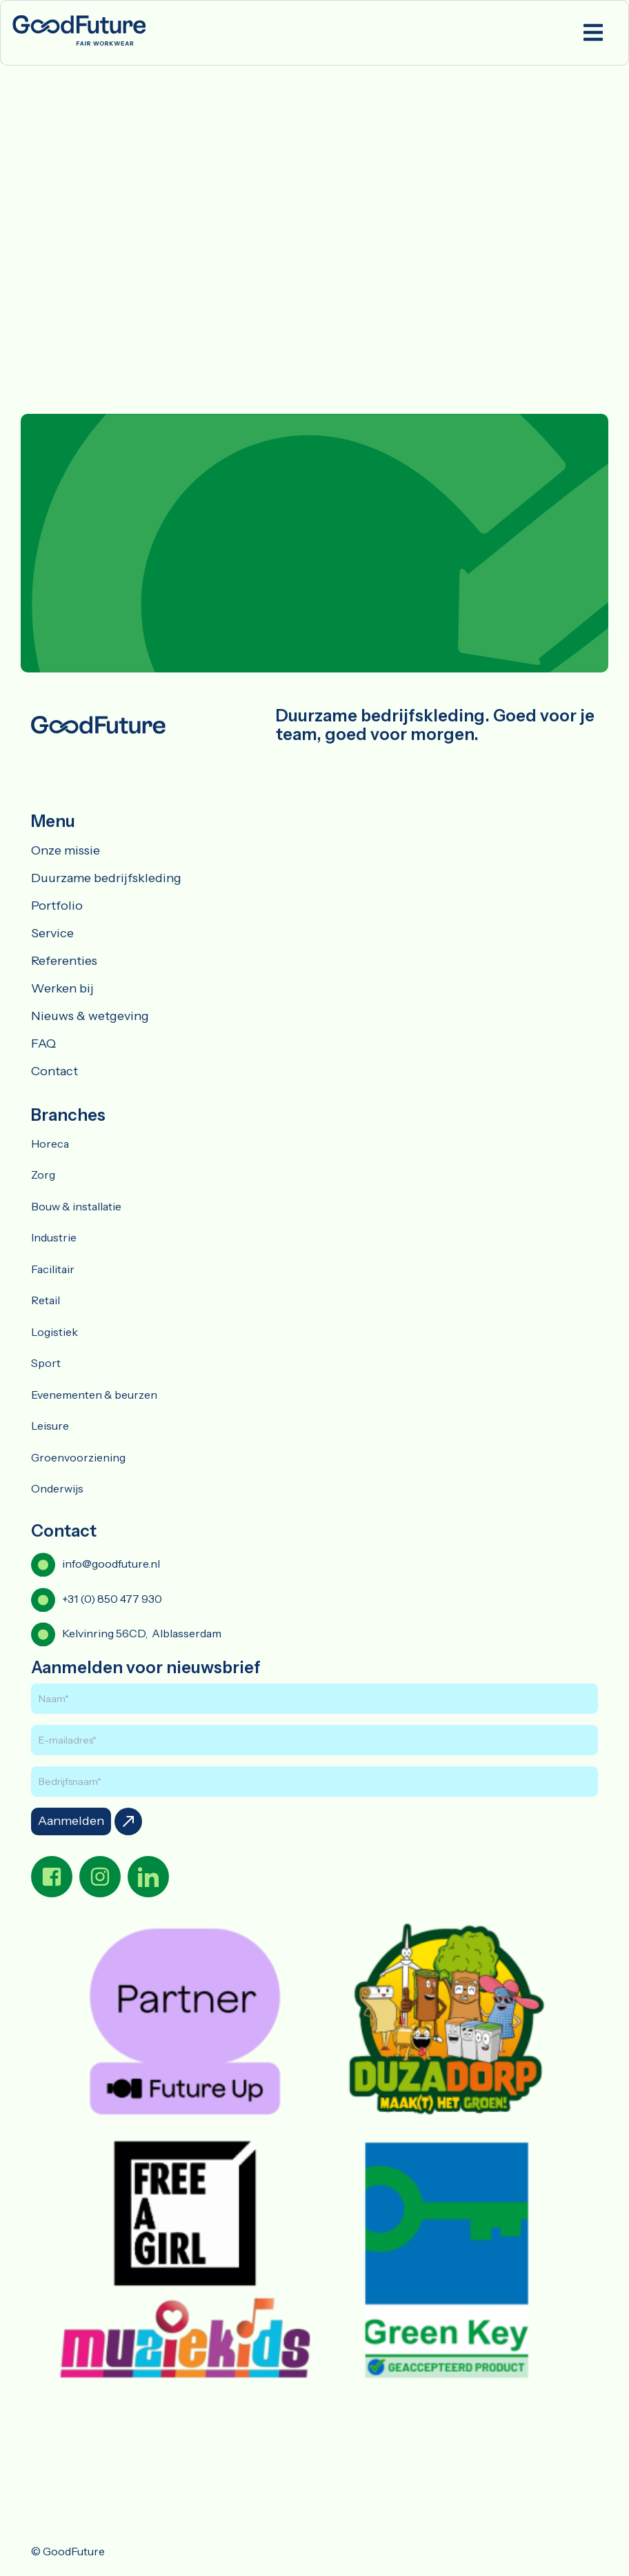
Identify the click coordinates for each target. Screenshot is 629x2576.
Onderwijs (57, 1488)
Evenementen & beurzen (94, 1394)
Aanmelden (71, 1820)
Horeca (50, 1143)
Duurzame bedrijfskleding (106, 878)
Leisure (50, 1425)
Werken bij (62, 988)
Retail (45, 1300)
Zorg (43, 1174)
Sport (46, 1363)
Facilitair (52, 1269)
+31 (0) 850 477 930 (112, 1599)
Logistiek (54, 1332)
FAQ (43, 1043)
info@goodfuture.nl (111, 1563)
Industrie (54, 1237)
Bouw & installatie (76, 1206)
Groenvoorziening (78, 1457)
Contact (54, 1071)
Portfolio (57, 905)
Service (52, 933)
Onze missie (65, 850)
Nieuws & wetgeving (90, 1016)
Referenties (64, 960)
